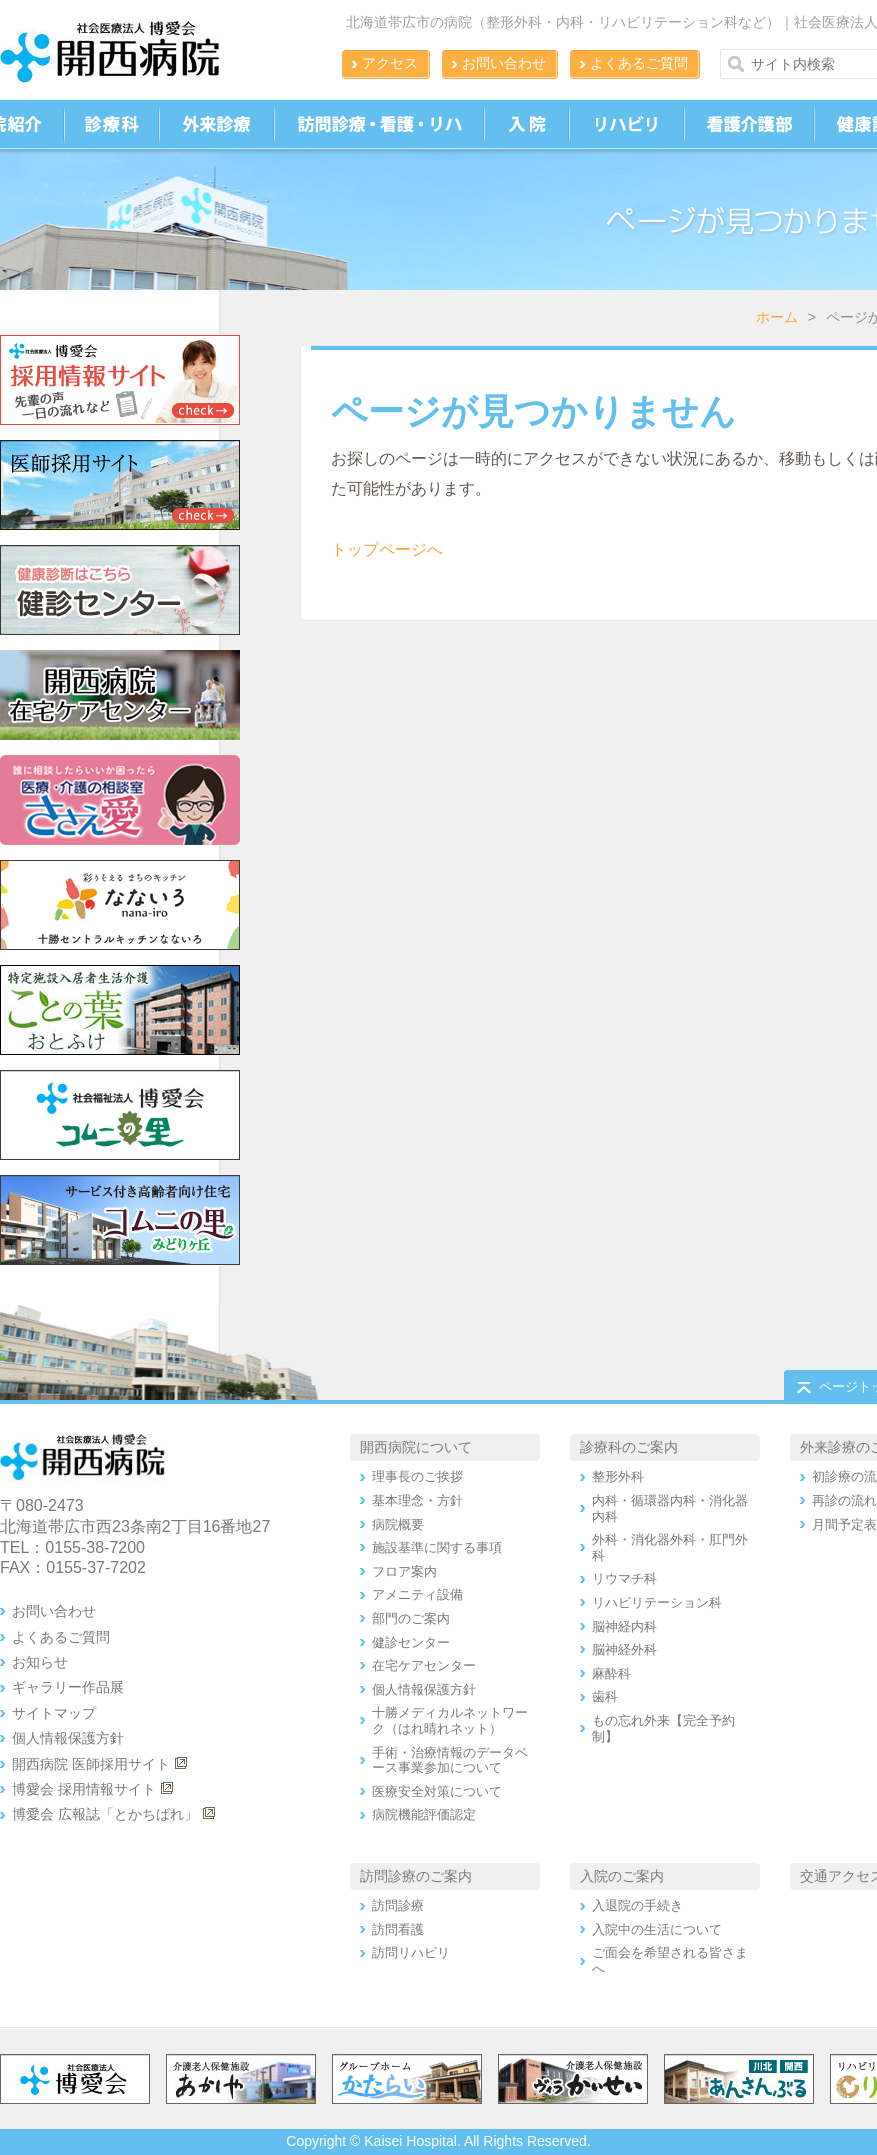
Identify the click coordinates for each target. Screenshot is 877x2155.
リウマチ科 (624, 1578)
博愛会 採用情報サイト (84, 1789)
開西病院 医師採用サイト (91, 1764)
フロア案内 (404, 1571)
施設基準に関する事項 (437, 1547)
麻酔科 (611, 1673)
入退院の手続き (637, 1905)
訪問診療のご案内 (416, 1876)
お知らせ (40, 1662)
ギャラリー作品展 (68, 1687)
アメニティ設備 (417, 1594)
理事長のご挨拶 (417, 1476)
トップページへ (387, 549)
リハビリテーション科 (657, 1602)
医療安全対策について (437, 1791)
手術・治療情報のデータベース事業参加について (450, 1760)
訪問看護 (398, 1929)
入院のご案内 (622, 1876)
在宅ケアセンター (424, 1665)
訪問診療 (398, 1905)
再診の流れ (844, 1500)
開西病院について (416, 1447)
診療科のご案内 (629, 1447)
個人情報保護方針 (68, 1738)
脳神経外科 (624, 1649)
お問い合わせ (504, 63)
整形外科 (618, 1476)
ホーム (777, 317)
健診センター (411, 1642)
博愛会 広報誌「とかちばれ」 (105, 1814)
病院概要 (398, 1524)
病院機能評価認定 (424, 1814)
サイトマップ (54, 1713)
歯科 (605, 1696)
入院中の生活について (657, 1929)
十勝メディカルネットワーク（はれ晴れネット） (450, 1720)
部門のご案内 (411, 1618)
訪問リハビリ (411, 1952)
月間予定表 (844, 1524)
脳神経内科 (624, 1626)
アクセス (390, 63)
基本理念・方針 (417, 1500)
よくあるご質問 (639, 63)
